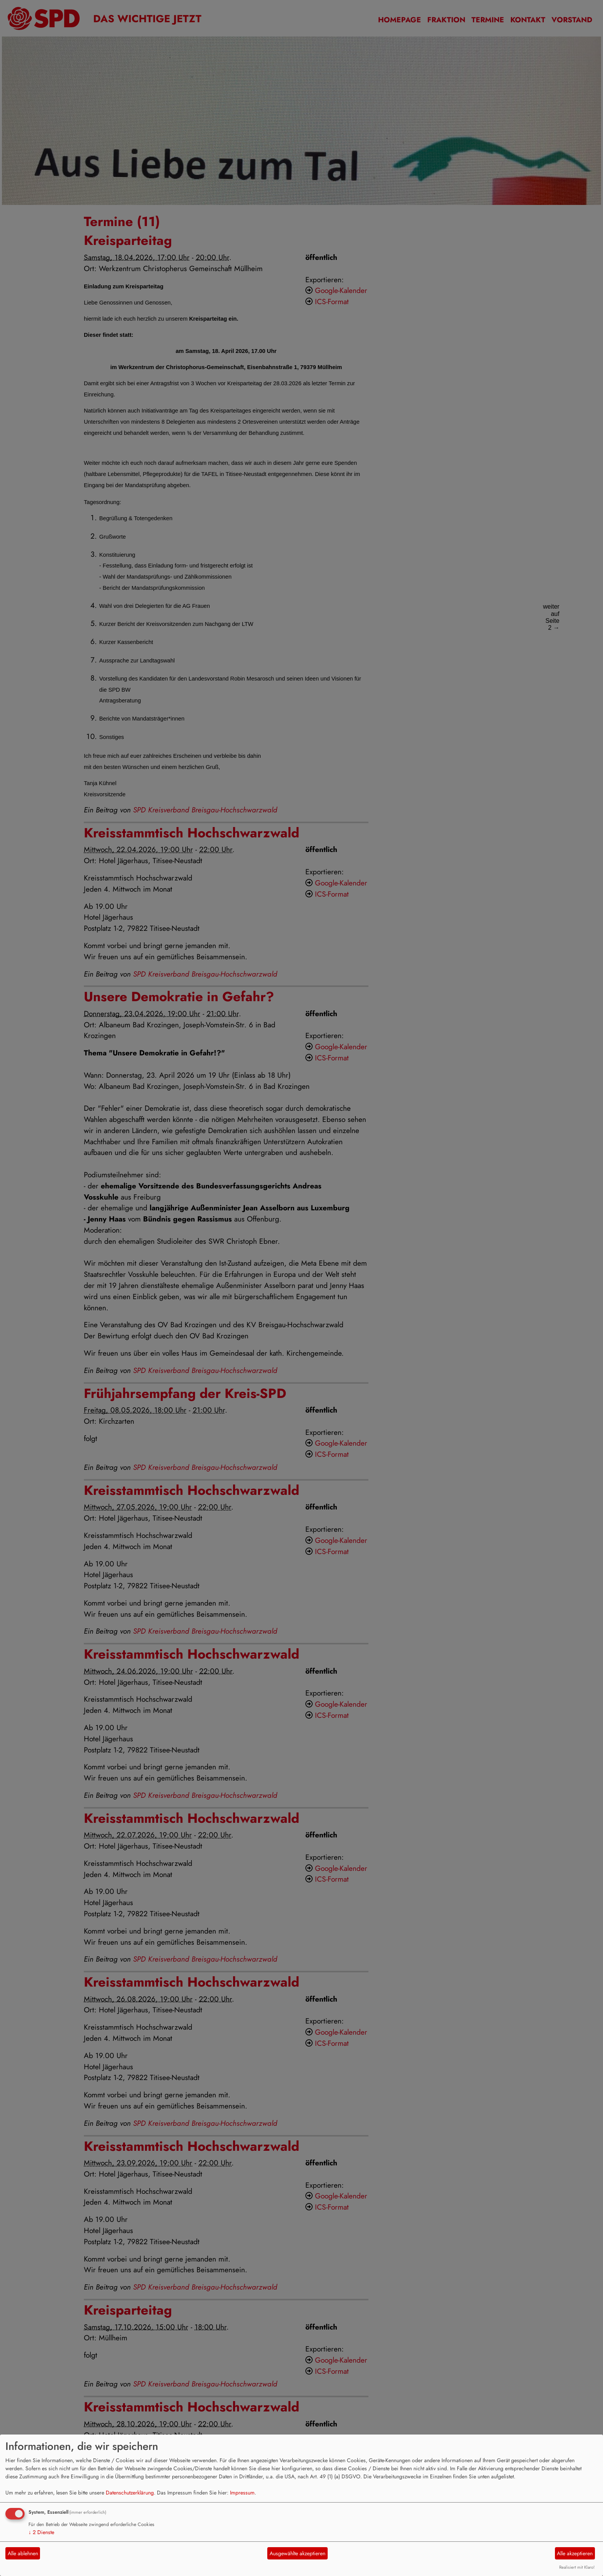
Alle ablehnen (23, 2553)
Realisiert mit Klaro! (577, 2567)
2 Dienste (41, 2532)
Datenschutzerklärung (130, 2492)
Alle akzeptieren (575, 2553)
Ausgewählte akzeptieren (297, 2553)
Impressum (242, 2492)
